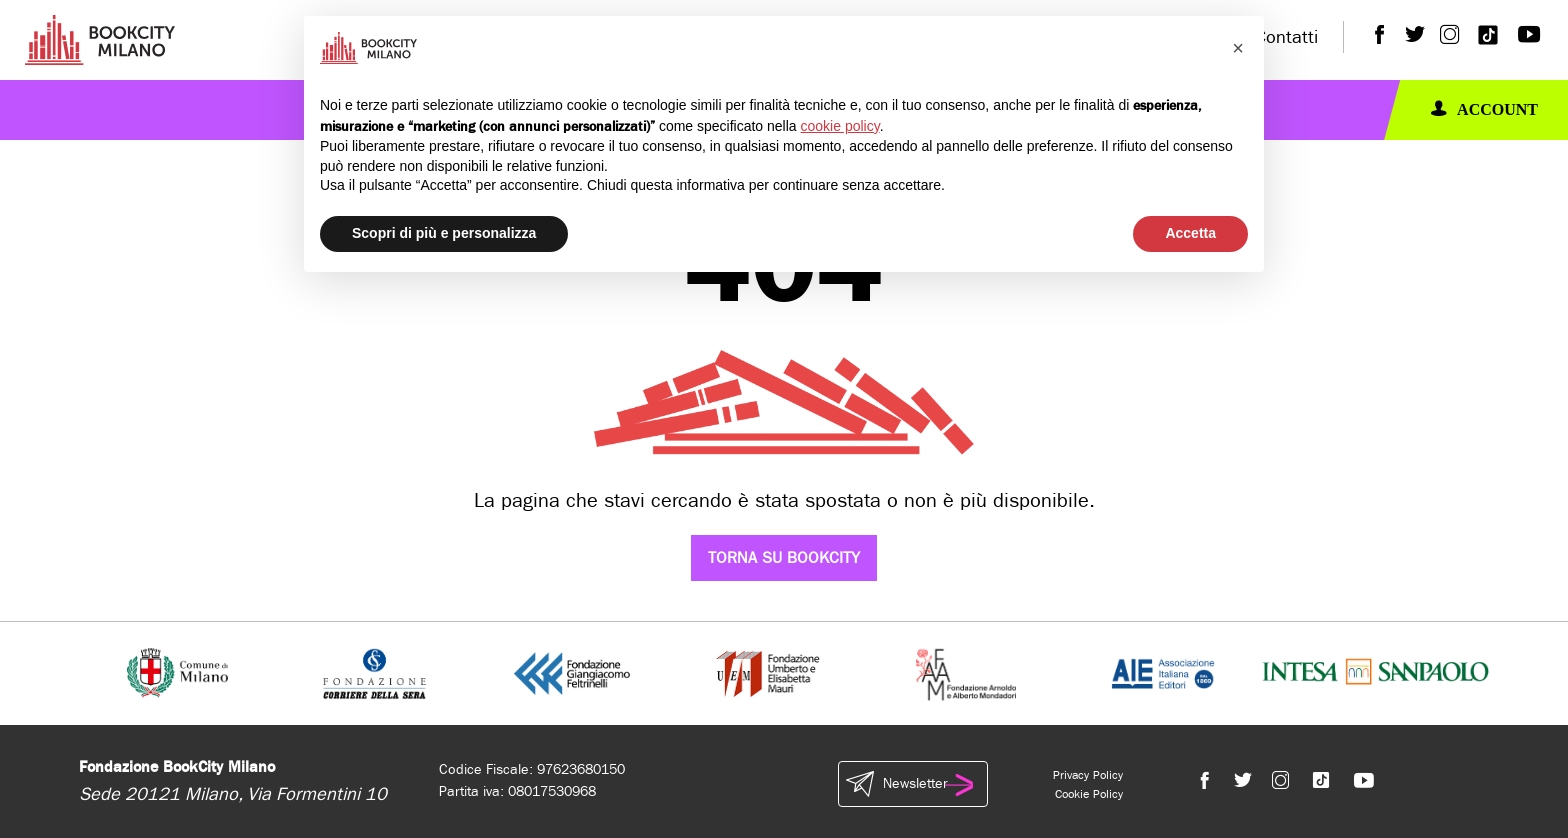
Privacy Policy (1088, 775)
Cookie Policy (1089, 794)
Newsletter (913, 784)
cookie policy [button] (840, 126)
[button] (1238, 48)
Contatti (1286, 37)
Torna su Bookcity (784, 557)
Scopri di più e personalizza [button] (444, 233)
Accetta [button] (1190, 233)
